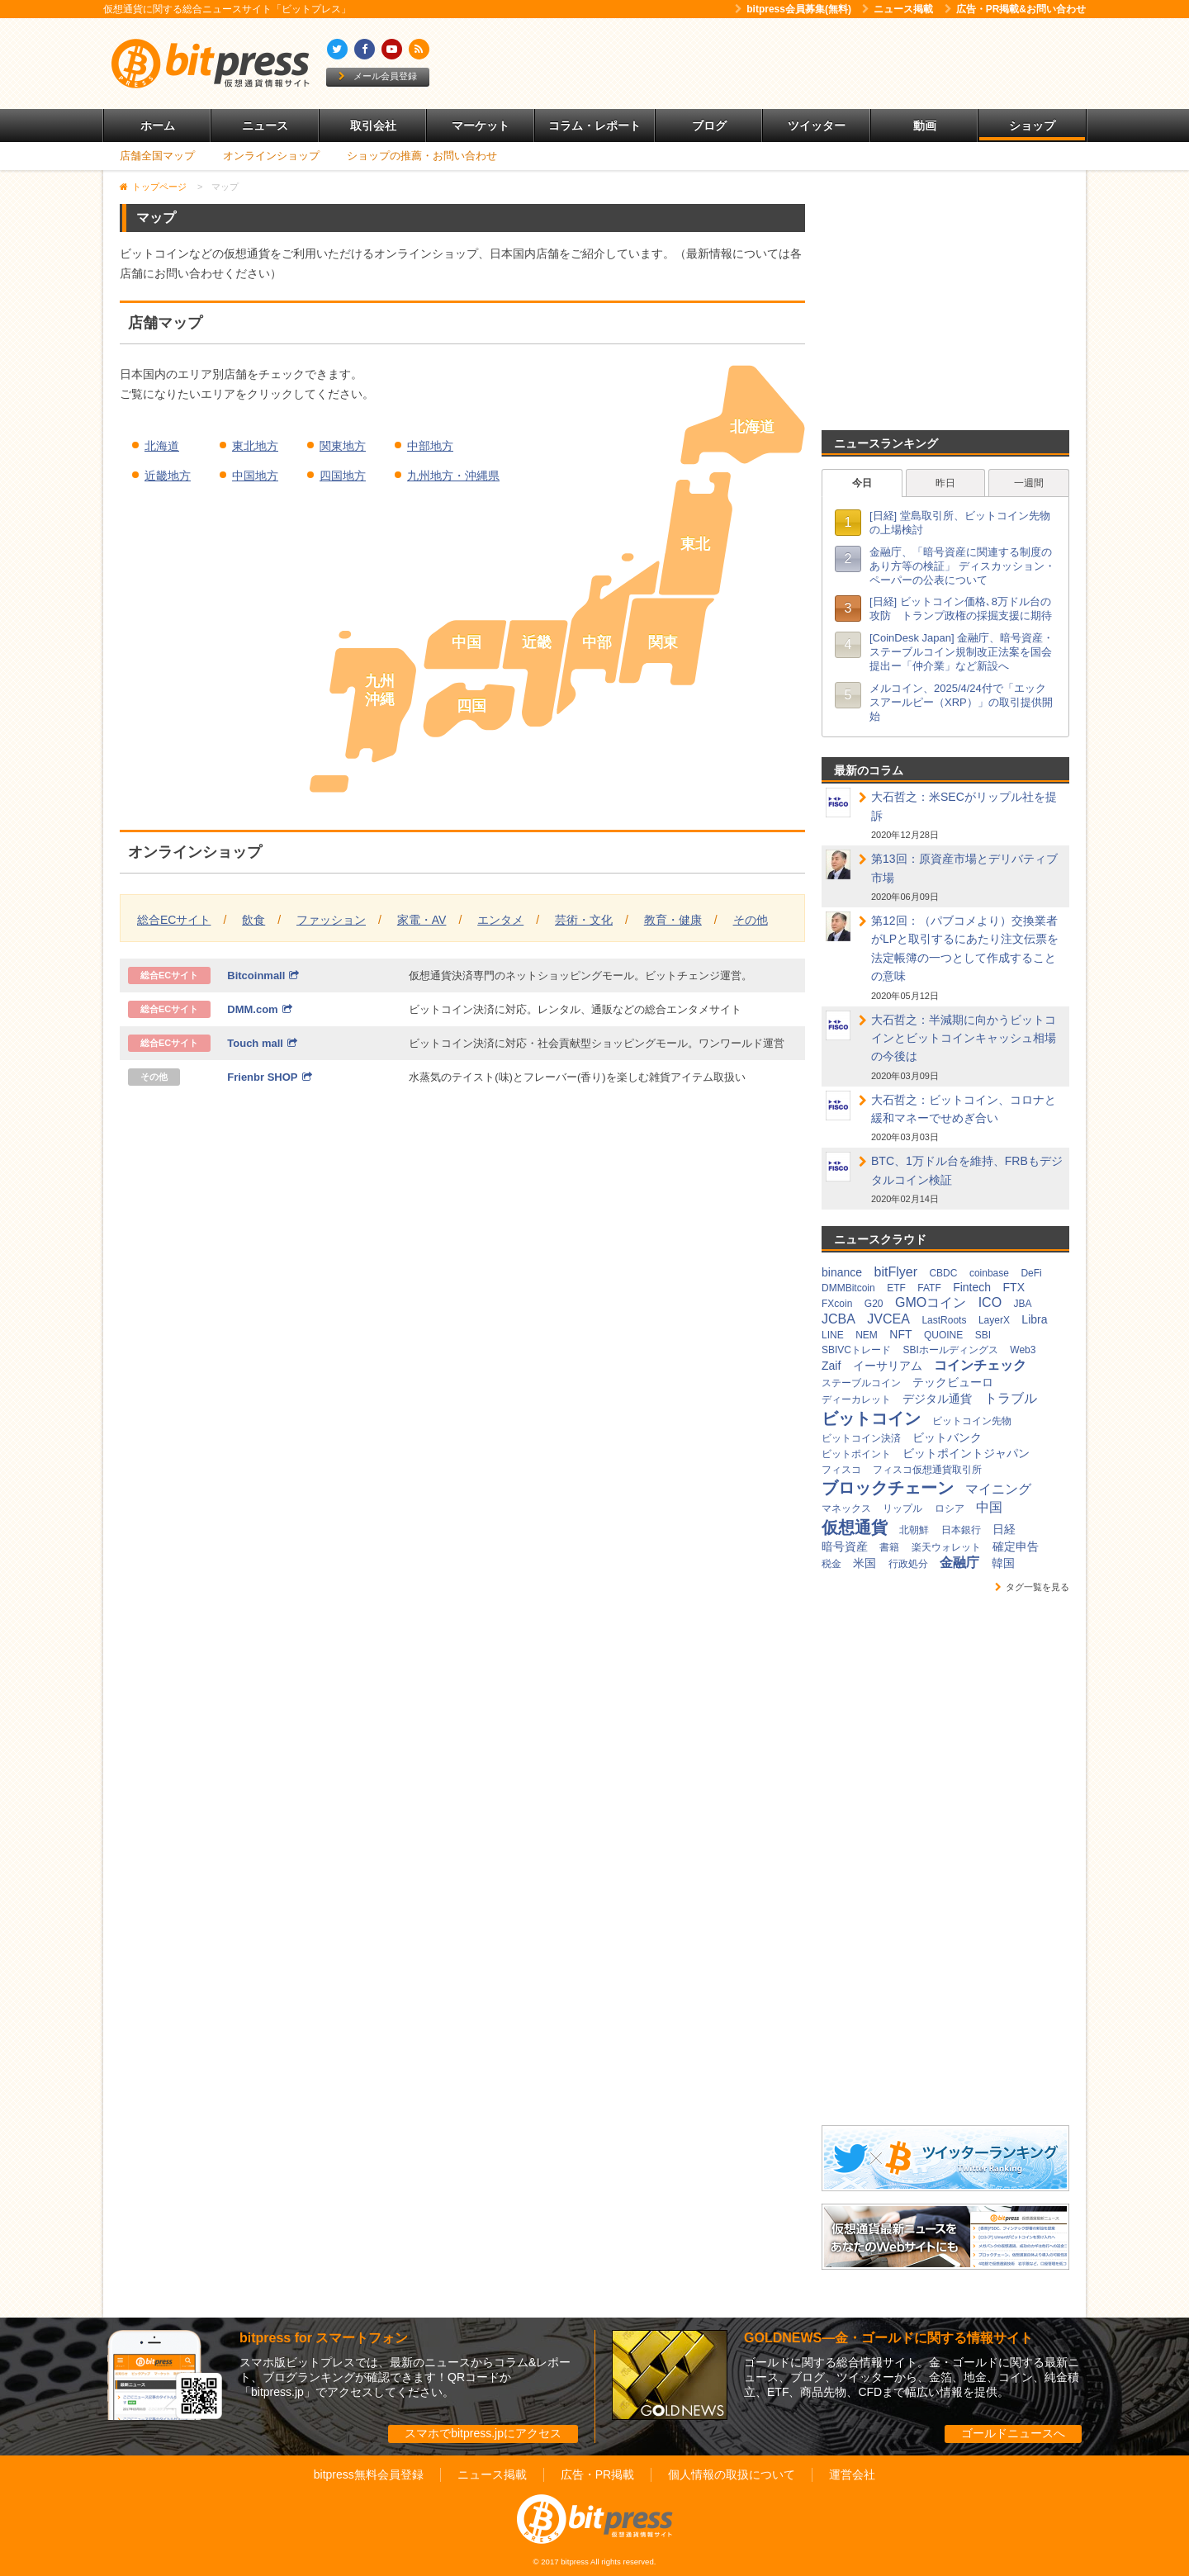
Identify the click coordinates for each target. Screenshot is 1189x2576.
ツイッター (817, 125)
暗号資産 (845, 1546)
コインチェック (980, 1365)
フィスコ (841, 1469)
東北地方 (255, 445)
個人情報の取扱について (731, 2474)
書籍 (889, 1547)
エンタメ (500, 919)
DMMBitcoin (848, 1288)
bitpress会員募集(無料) (793, 9)
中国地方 (255, 475)
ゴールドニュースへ (1013, 2433)
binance (842, 1272)
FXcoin (837, 1303)
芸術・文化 (584, 919)
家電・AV (422, 919)
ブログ (709, 125)
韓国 (1003, 1563)
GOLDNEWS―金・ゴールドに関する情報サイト (888, 2338)
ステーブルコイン (861, 1383)
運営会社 (852, 2474)
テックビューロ (952, 1382)
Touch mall (262, 1043)
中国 (989, 1507)
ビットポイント (856, 1454)
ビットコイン (871, 1418)
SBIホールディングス (949, 1350)
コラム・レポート (594, 125)
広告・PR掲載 (597, 2474)
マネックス (846, 1508)
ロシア (949, 1508)
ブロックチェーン (888, 1488)
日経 (1004, 1529)
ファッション (331, 919)
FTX (1014, 1287)
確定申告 (1015, 1546)
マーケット (480, 125)
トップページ (159, 187)
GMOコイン (930, 1302)
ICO (990, 1302)
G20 (874, 1303)
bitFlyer (895, 1272)
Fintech (972, 1287)
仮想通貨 (855, 1527)
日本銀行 (961, 1530)
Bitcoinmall (263, 975)
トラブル (1010, 1398)
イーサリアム (887, 1365)
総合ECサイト (174, 919)
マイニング (998, 1489)
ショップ (1032, 125)
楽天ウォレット (946, 1547)
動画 (924, 125)
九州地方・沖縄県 (453, 475)
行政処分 (908, 1564)
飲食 (253, 919)
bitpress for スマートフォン (323, 2338)
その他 (750, 919)
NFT (900, 1334)
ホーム (157, 125)
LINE (833, 1335)
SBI (983, 1335)
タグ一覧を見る (1032, 1587)
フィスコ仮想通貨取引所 (927, 1469)
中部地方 (430, 445)
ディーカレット (856, 1399)
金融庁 (959, 1563)
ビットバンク (947, 1437)
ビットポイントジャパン (966, 1453)
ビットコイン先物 (971, 1421)
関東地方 (343, 445)
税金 (831, 1564)
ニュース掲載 (897, 9)
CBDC (943, 1273)
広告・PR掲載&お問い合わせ (1015, 9)
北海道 (161, 445)
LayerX (994, 1320)
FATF (928, 1288)
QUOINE (943, 1335)
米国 (864, 1563)
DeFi (1031, 1273)
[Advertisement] (784, 63)
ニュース (265, 125)
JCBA (838, 1319)
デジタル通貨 (937, 1398)
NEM (866, 1335)
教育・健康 (673, 919)
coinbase (989, 1273)
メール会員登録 (378, 76)
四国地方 (343, 475)
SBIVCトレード (856, 1350)
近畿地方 (167, 475)
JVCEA (888, 1319)
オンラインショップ (271, 155)
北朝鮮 (914, 1530)
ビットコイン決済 (861, 1438)
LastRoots (943, 1320)
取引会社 (373, 125)
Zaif (831, 1365)
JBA (1023, 1303)
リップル (902, 1508)
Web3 (1022, 1350)
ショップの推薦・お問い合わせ (422, 155)
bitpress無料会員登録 (369, 2474)
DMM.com (259, 1009)
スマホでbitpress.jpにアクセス (483, 2433)
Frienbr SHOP (269, 1077)
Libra (1034, 1319)
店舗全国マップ (157, 155)
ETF (896, 1288)
